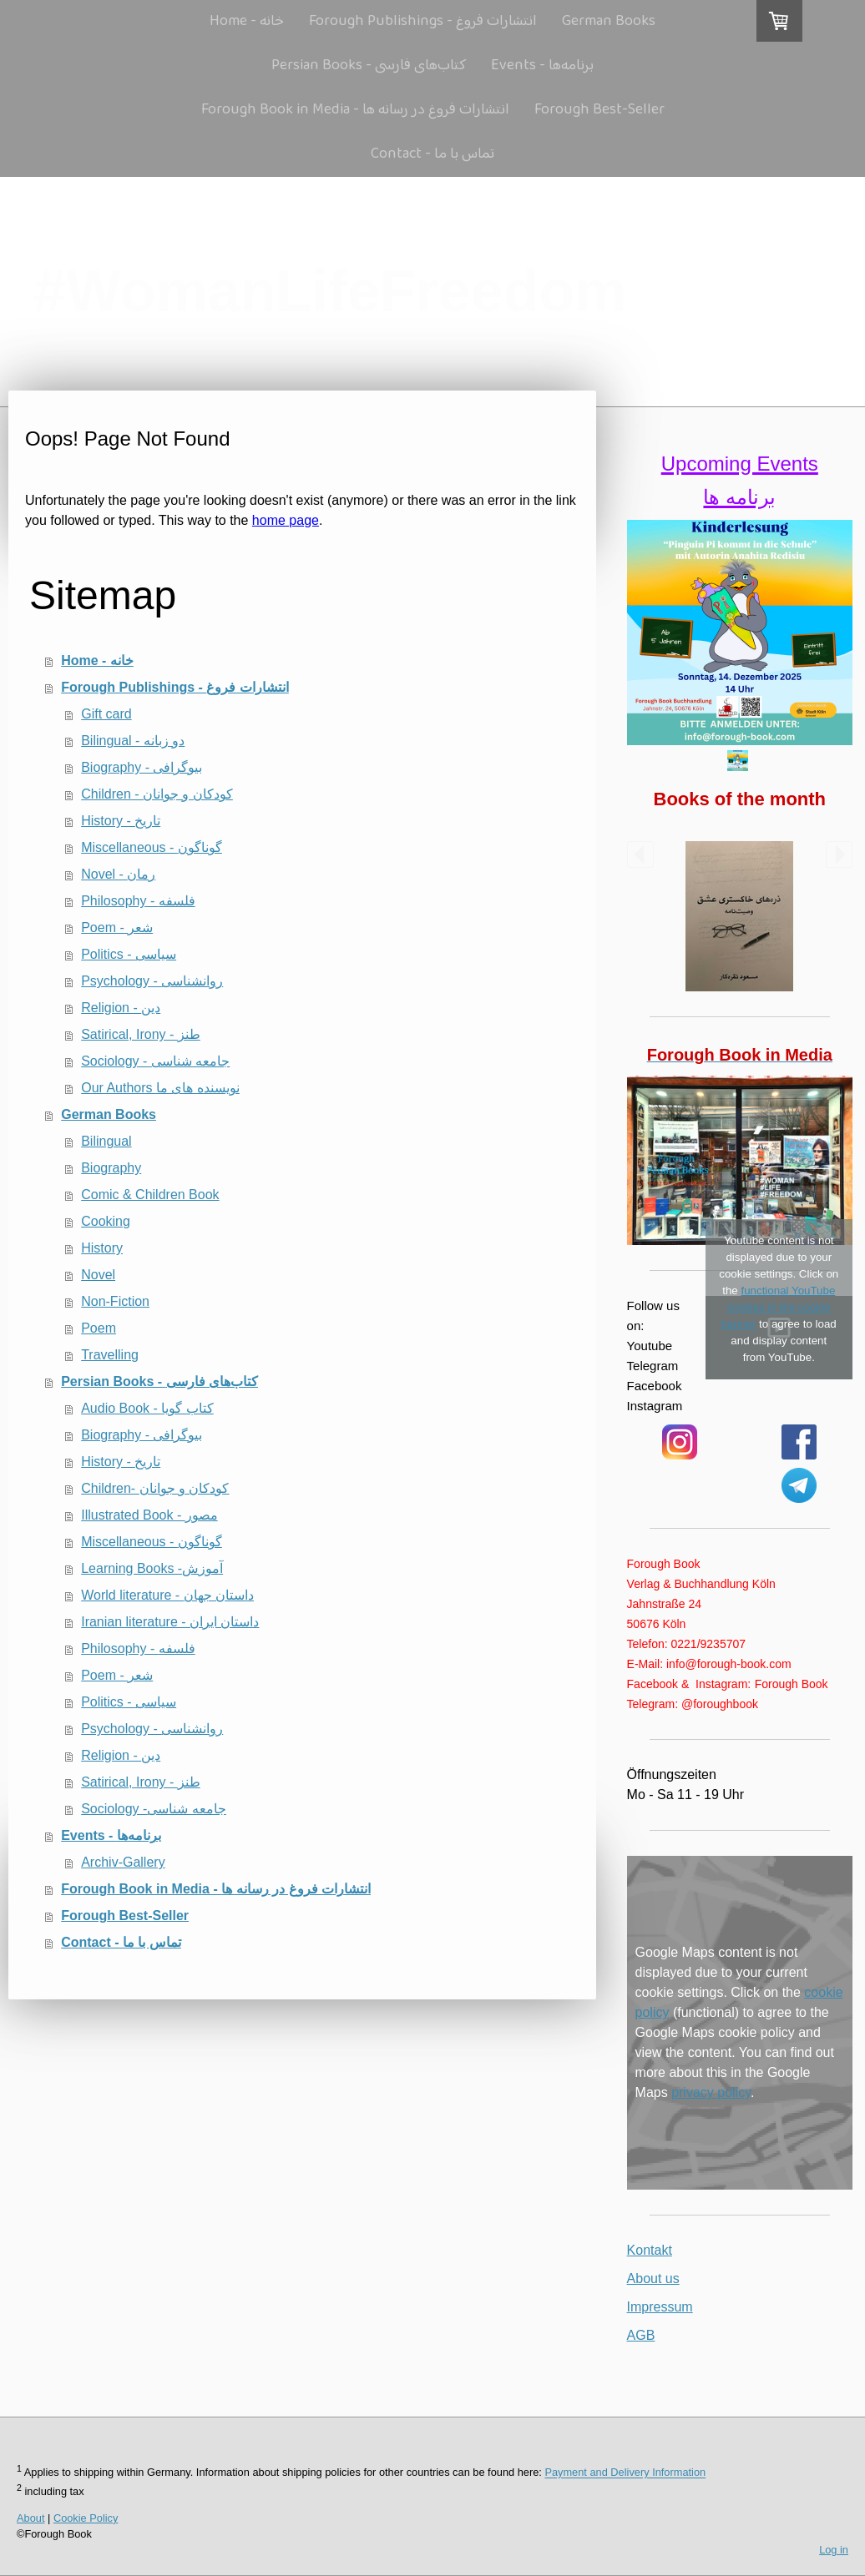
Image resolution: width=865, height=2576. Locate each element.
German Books (608, 21)
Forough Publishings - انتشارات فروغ (423, 21)
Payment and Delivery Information (625, 2473)
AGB (641, 2335)
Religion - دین (120, 1008)
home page (285, 520)
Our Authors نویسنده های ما (160, 1088)
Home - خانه (247, 21)
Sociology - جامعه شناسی (155, 1061)
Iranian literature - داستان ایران (170, 1622)
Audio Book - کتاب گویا (147, 1408)
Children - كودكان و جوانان (157, 794)
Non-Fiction (115, 1301)
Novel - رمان (118, 874)
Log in (833, 2549)
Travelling (110, 1355)
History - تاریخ (120, 821)
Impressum (660, 2307)
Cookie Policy (86, 2518)
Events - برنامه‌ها (542, 65)
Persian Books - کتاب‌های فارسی (368, 65)
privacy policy (711, 2092)
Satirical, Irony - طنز (140, 1034)
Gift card (106, 714)
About (30, 2518)
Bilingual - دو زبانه (133, 740)
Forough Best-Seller (599, 110)
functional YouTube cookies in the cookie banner (778, 1307)
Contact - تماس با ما (432, 154)
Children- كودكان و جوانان (155, 1488)
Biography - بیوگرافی (141, 767)
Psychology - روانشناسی (152, 981)
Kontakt (649, 2250)
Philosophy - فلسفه (138, 901)
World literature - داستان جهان (167, 1595)
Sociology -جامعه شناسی (153, 1809)
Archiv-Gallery (122, 1862)
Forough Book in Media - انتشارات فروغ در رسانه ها (355, 110)
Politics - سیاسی (128, 954)
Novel (98, 1275)
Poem (98, 1328)
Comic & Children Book (150, 1194)
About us (653, 2278)
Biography (111, 1168)
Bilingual (106, 1141)
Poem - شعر (117, 927)
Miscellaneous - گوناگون (151, 847)
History (102, 1248)
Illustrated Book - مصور (149, 1515)
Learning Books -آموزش (152, 1568)
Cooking (105, 1221)
